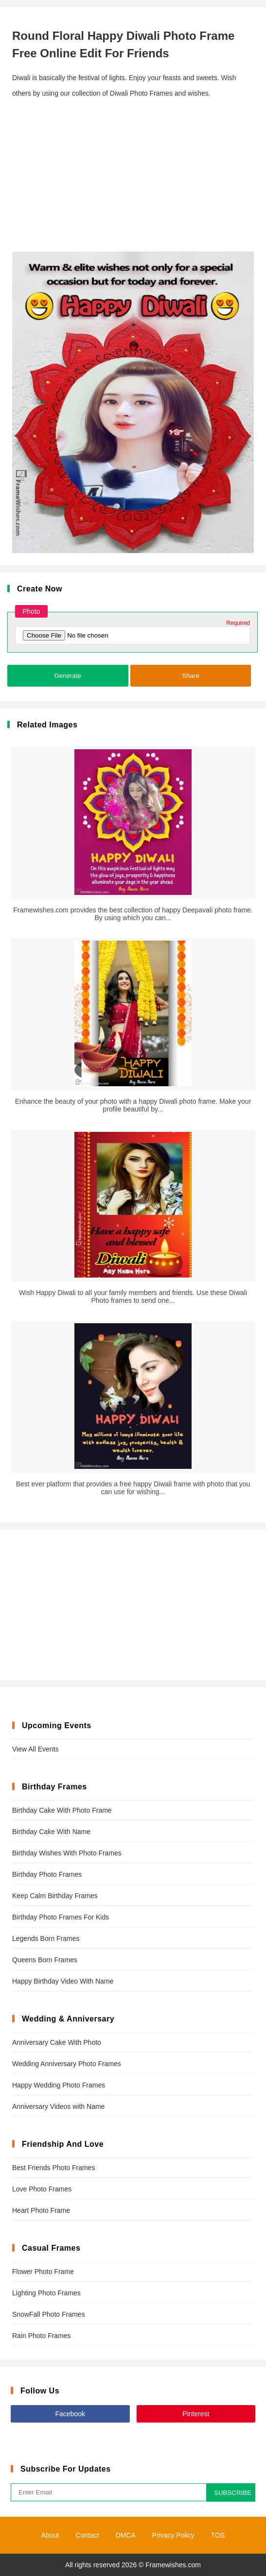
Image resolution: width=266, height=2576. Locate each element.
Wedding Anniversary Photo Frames (66, 2064)
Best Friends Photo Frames (53, 2168)
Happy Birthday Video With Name (62, 1981)
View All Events (35, 1749)
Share (190, 675)
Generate (67, 675)
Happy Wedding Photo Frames (58, 2085)
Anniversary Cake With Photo (56, 2042)
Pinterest (195, 2414)
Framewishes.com (173, 2565)
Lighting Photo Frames (46, 2293)
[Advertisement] (133, 176)
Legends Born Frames (46, 1938)
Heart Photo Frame (41, 2210)
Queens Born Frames (44, 1960)
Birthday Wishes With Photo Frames (67, 1853)
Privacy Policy (173, 2535)
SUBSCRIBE (232, 2492)
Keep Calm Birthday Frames (55, 1896)
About (50, 2535)
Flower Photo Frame (43, 2271)
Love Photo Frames (41, 2189)
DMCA (125, 2535)
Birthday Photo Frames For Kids (60, 1917)
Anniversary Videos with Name (58, 2106)
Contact (87, 2535)
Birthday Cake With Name (51, 1831)
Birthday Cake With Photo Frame (62, 1810)
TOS (218, 2535)
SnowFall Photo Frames (48, 2314)
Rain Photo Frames (41, 2336)
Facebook (70, 2414)
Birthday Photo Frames (47, 1874)
